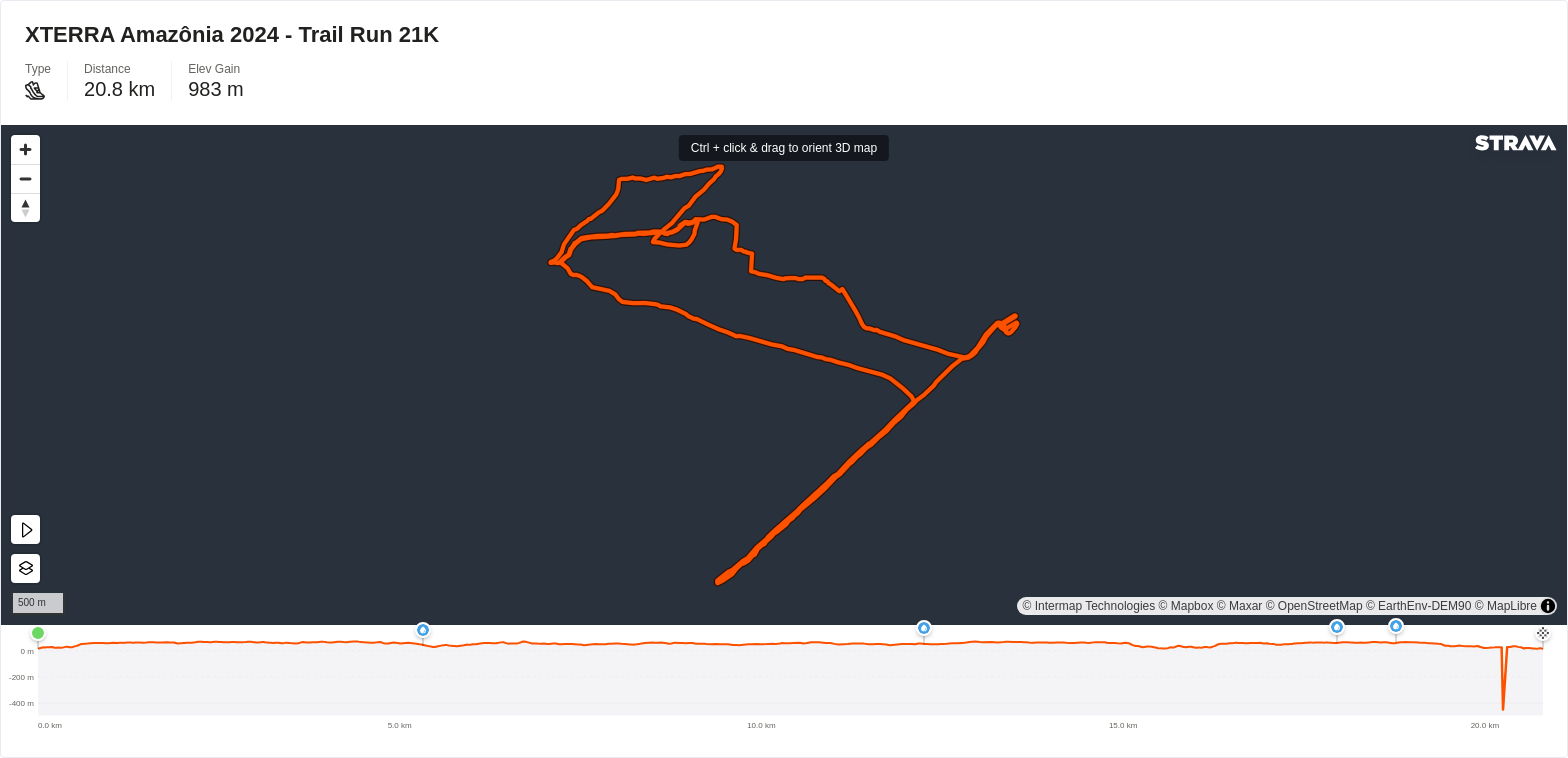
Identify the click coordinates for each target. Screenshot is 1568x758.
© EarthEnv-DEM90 (1419, 606)
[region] (784, 375)
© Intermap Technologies (1089, 606)
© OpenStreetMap (1314, 606)
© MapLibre (1506, 606)
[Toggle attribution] (1548, 606)
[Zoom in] (25, 149)
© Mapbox (1186, 606)
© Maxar (1240, 606)
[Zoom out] (25, 178)
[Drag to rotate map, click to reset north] (25, 207)
